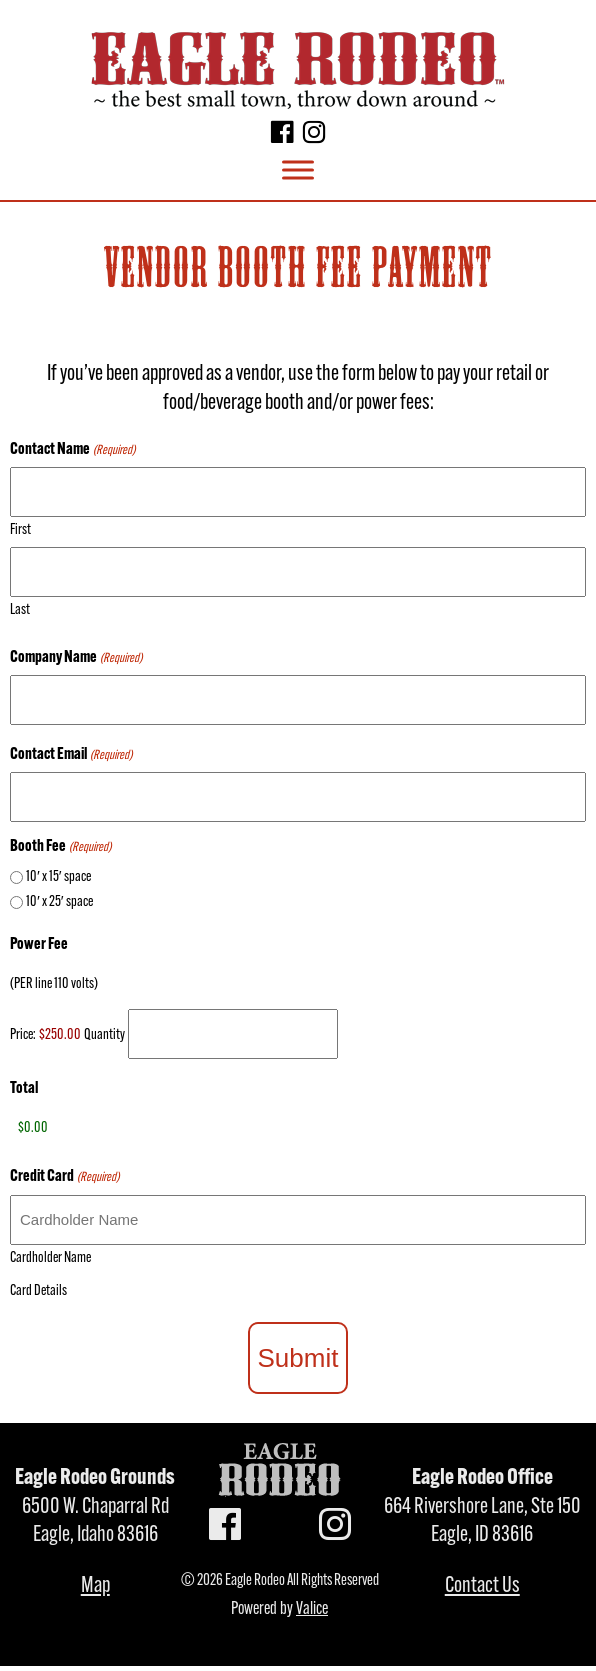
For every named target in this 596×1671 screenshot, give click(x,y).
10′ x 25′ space (59, 902)
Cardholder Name (50, 1258)
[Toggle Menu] (298, 170)
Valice (312, 1609)
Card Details (38, 1291)
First (20, 530)
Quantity (104, 1035)
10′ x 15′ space (58, 877)
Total (24, 1089)
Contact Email (71, 755)
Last (20, 610)
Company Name (76, 658)
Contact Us (482, 1586)
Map (95, 1586)
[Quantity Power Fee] (233, 1034)
